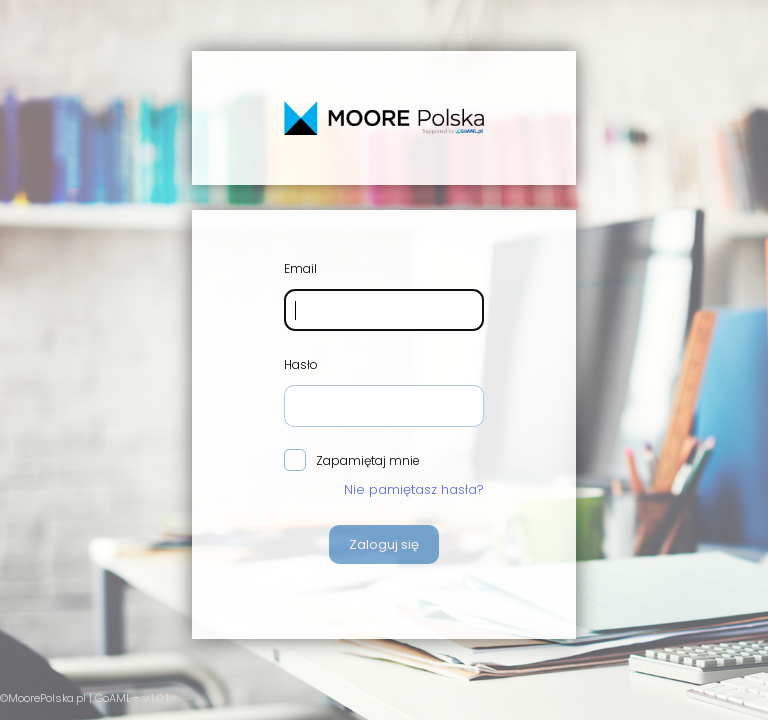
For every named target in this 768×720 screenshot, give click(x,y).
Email (300, 268)
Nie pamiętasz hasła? (414, 489)
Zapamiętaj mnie (352, 461)
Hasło (301, 364)
